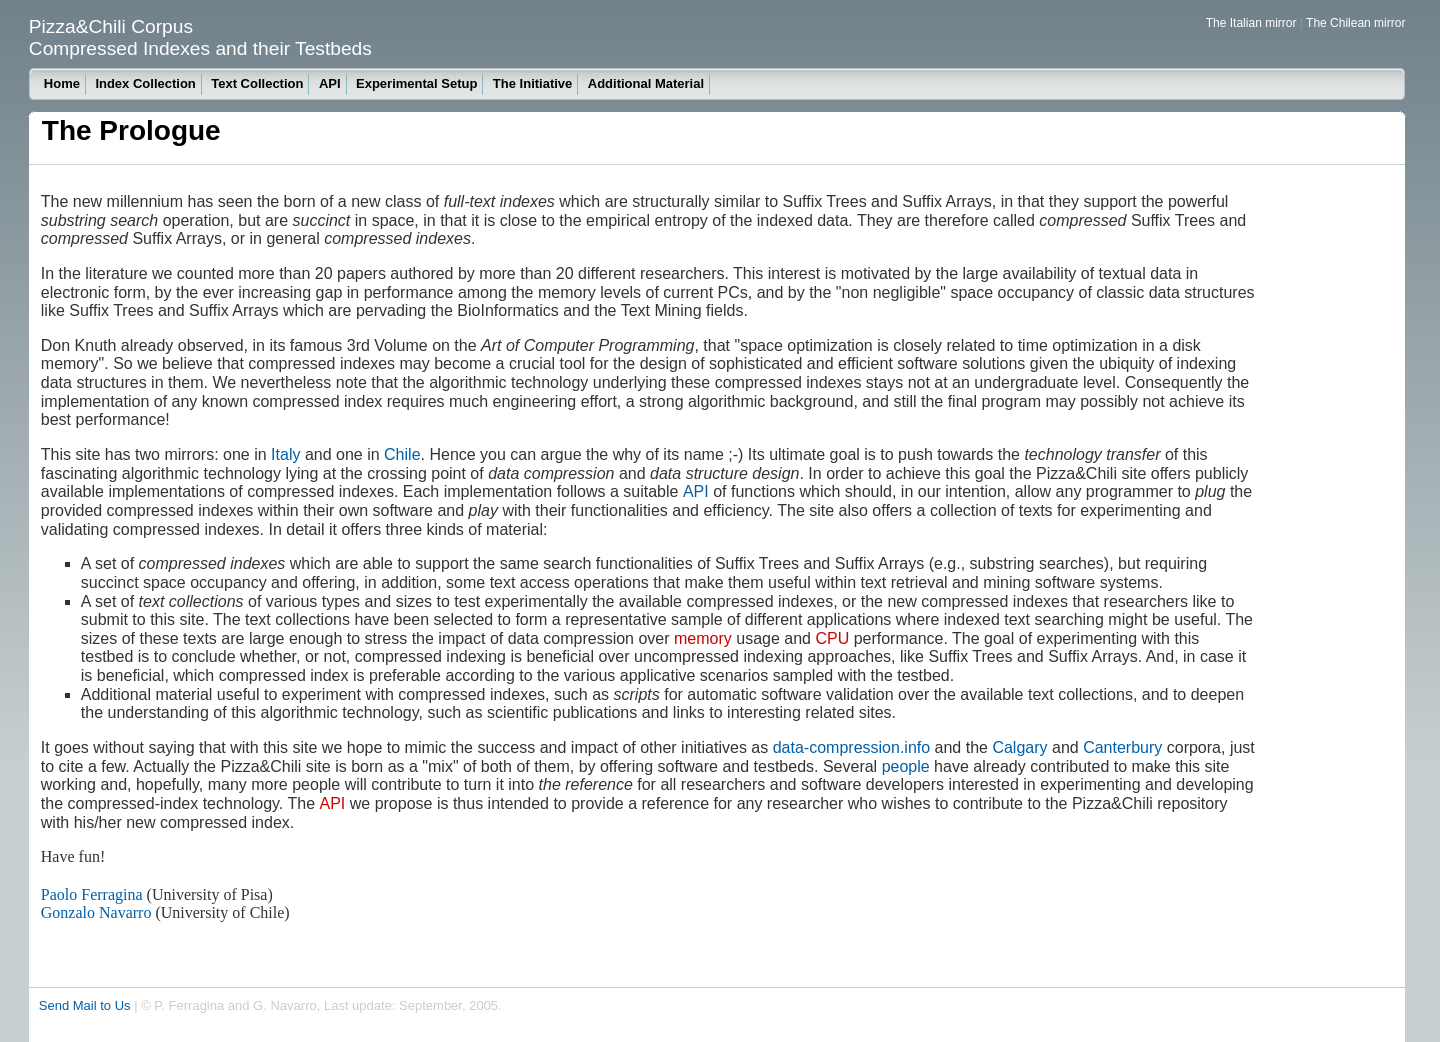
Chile (402, 454)
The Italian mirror (1251, 23)
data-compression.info (851, 747)
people (906, 766)
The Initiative (532, 83)
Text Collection (257, 83)
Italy (285, 454)
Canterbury (1122, 747)
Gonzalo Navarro (96, 912)
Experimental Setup (416, 83)
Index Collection (145, 83)
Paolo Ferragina (92, 894)
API (330, 83)
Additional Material (646, 83)
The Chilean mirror (1355, 23)
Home (62, 83)
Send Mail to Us (85, 1005)
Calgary (1019, 747)
